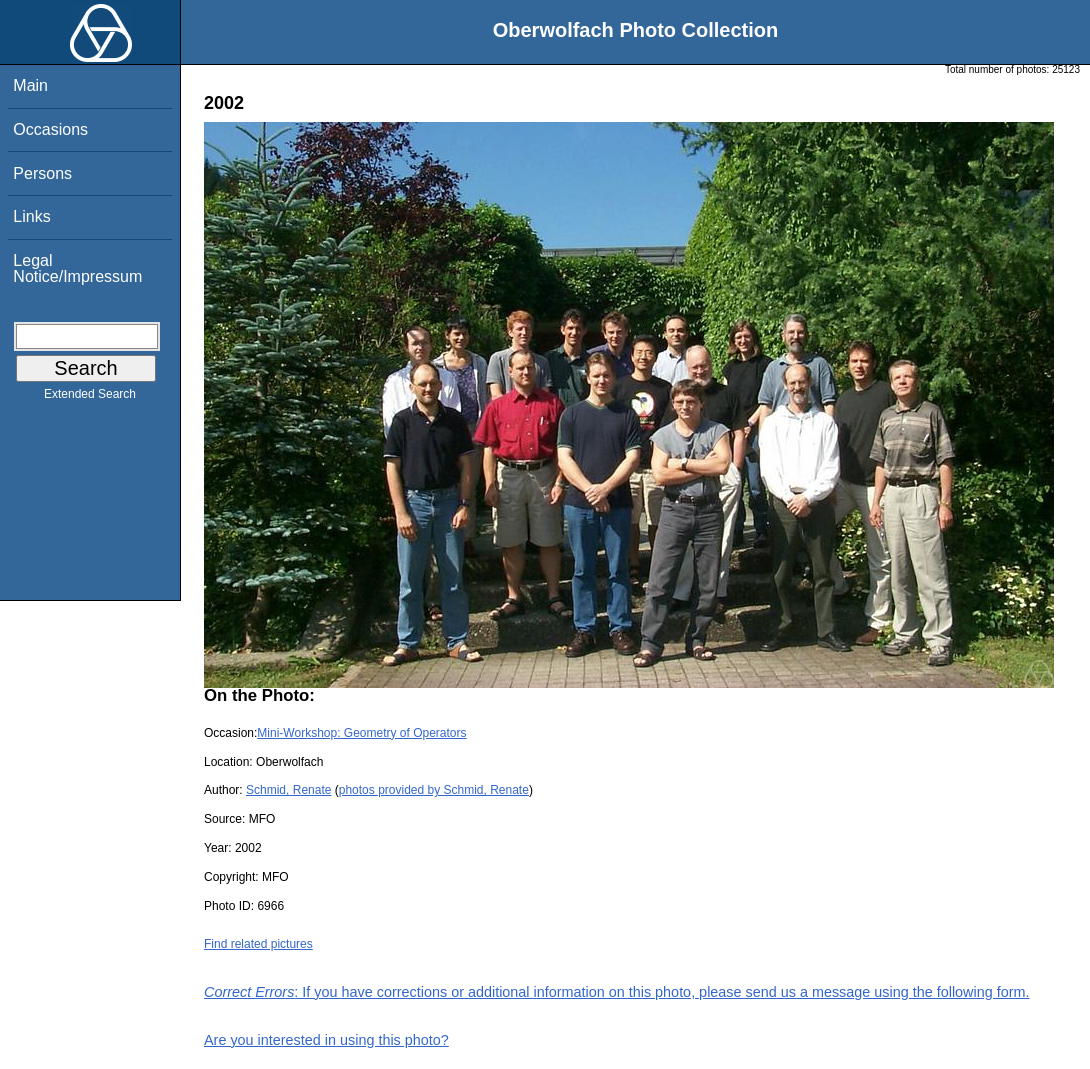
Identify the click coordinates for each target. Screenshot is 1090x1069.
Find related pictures (258, 944)
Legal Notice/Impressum (77, 268)
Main (30, 85)
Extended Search (90, 398)
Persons (42, 173)
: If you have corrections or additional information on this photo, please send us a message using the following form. (617, 992)
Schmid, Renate (288, 790)
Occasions (50, 129)
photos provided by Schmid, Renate (434, 790)
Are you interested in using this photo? (326, 1040)
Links (31, 216)
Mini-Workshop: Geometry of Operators (361, 733)
